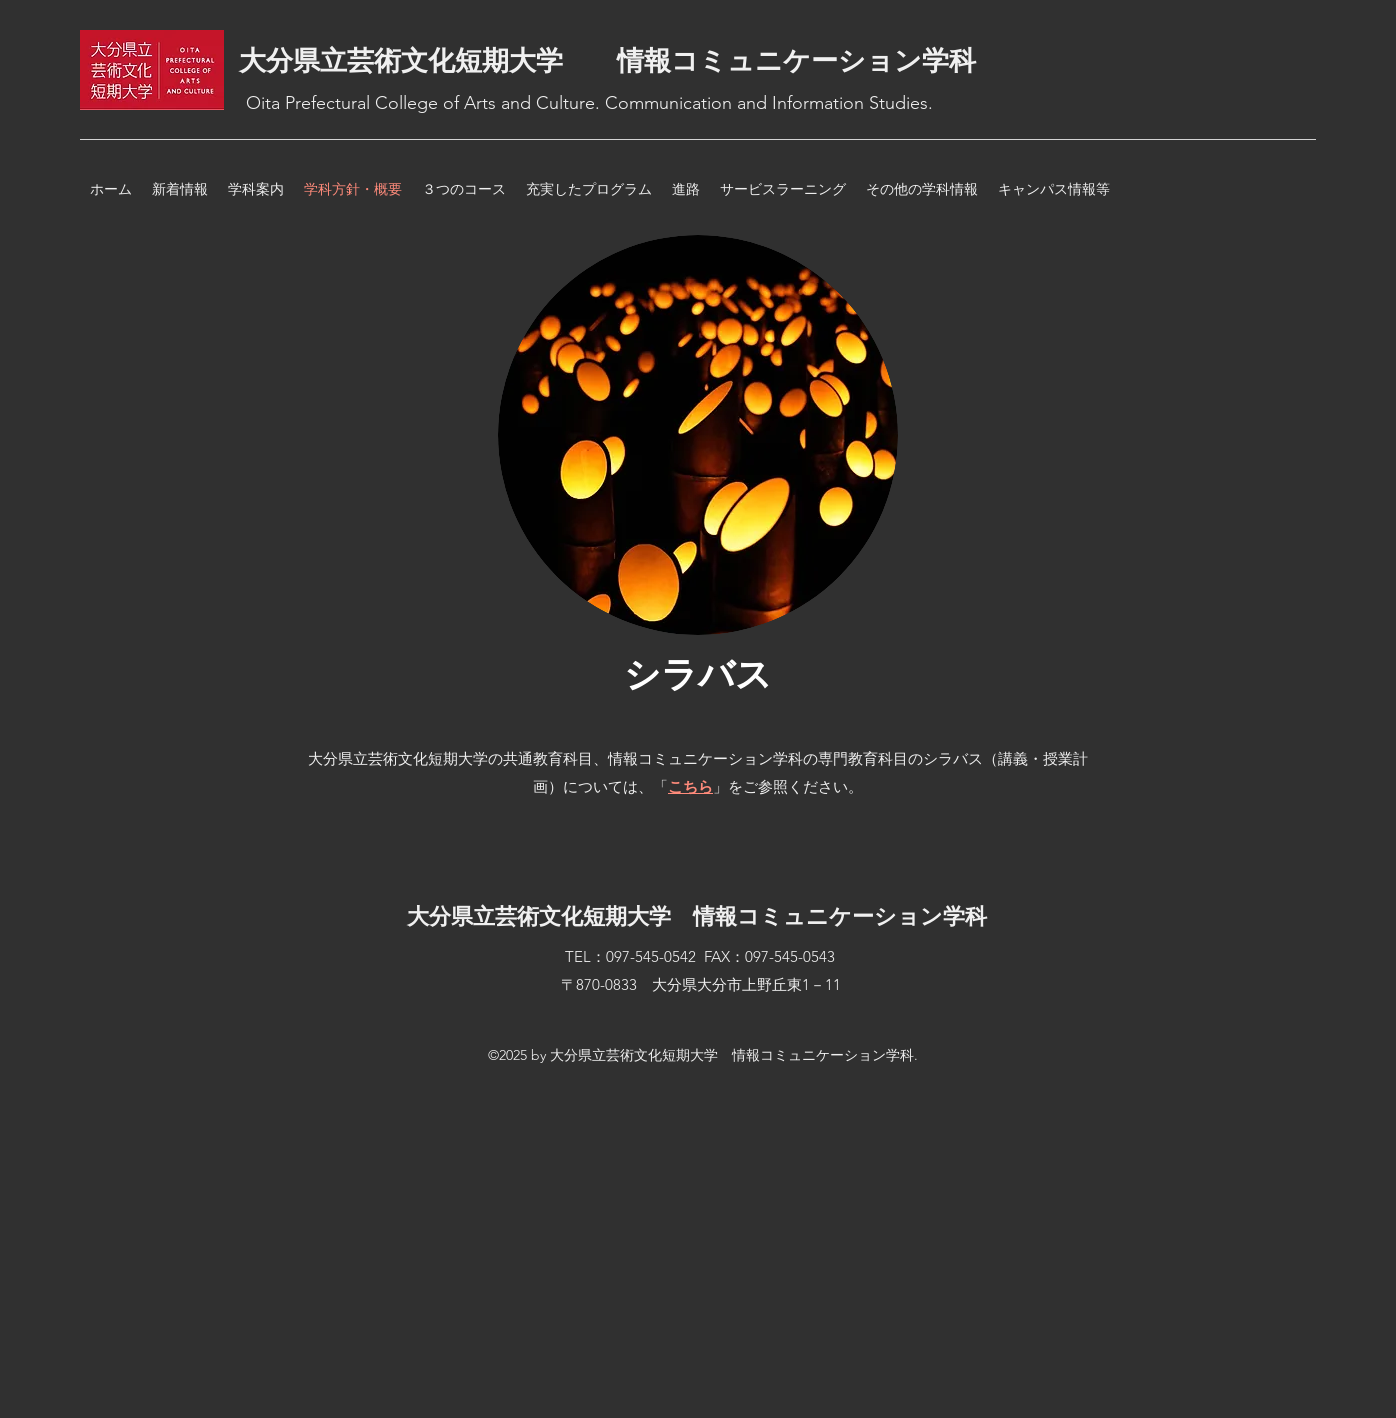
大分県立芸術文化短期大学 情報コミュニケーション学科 (607, 61)
